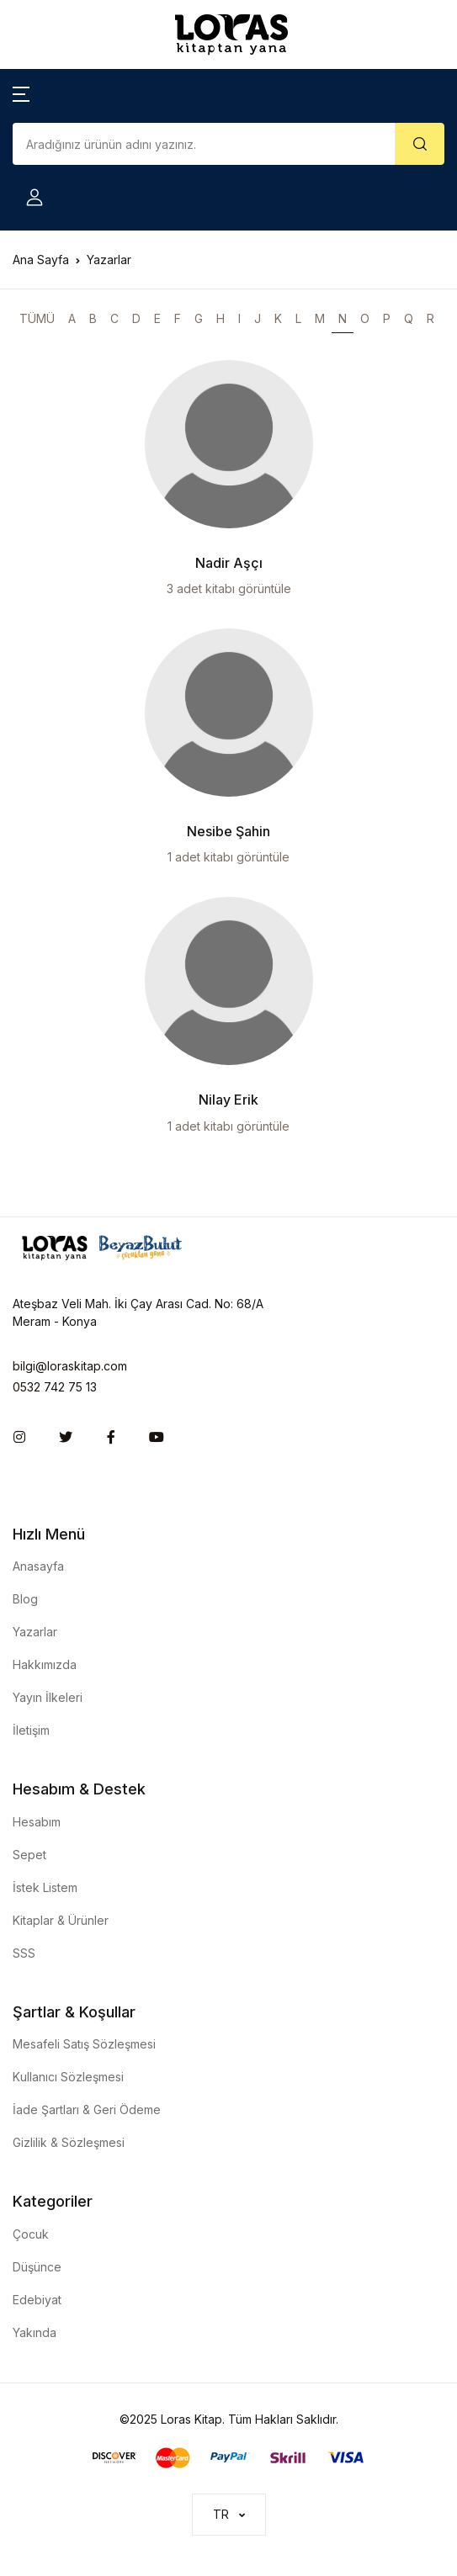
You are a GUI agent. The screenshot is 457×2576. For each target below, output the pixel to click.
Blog (25, 1599)
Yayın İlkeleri (47, 1697)
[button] (21, 92)
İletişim (31, 1730)
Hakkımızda (45, 1664)
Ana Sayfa (41, 259)
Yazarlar (35, 1632)
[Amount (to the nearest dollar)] (204, 144)
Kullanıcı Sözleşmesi (68, 2077)
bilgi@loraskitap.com (70, 1366)
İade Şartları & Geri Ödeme (87, 2109)
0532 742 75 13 (55, 1387)
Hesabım (37, 1822)
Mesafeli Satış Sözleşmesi (84, 2044)
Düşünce (37, 2267)
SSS (24, 1953)
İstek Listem (45, 1887)
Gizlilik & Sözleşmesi (69, 2142)
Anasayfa (38, 1566)
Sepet (29, 1854)
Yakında (34, 2332)
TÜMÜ (37, 318)
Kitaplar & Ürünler (61, 1920)
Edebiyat (37, 2299)
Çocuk (31, 2234)
